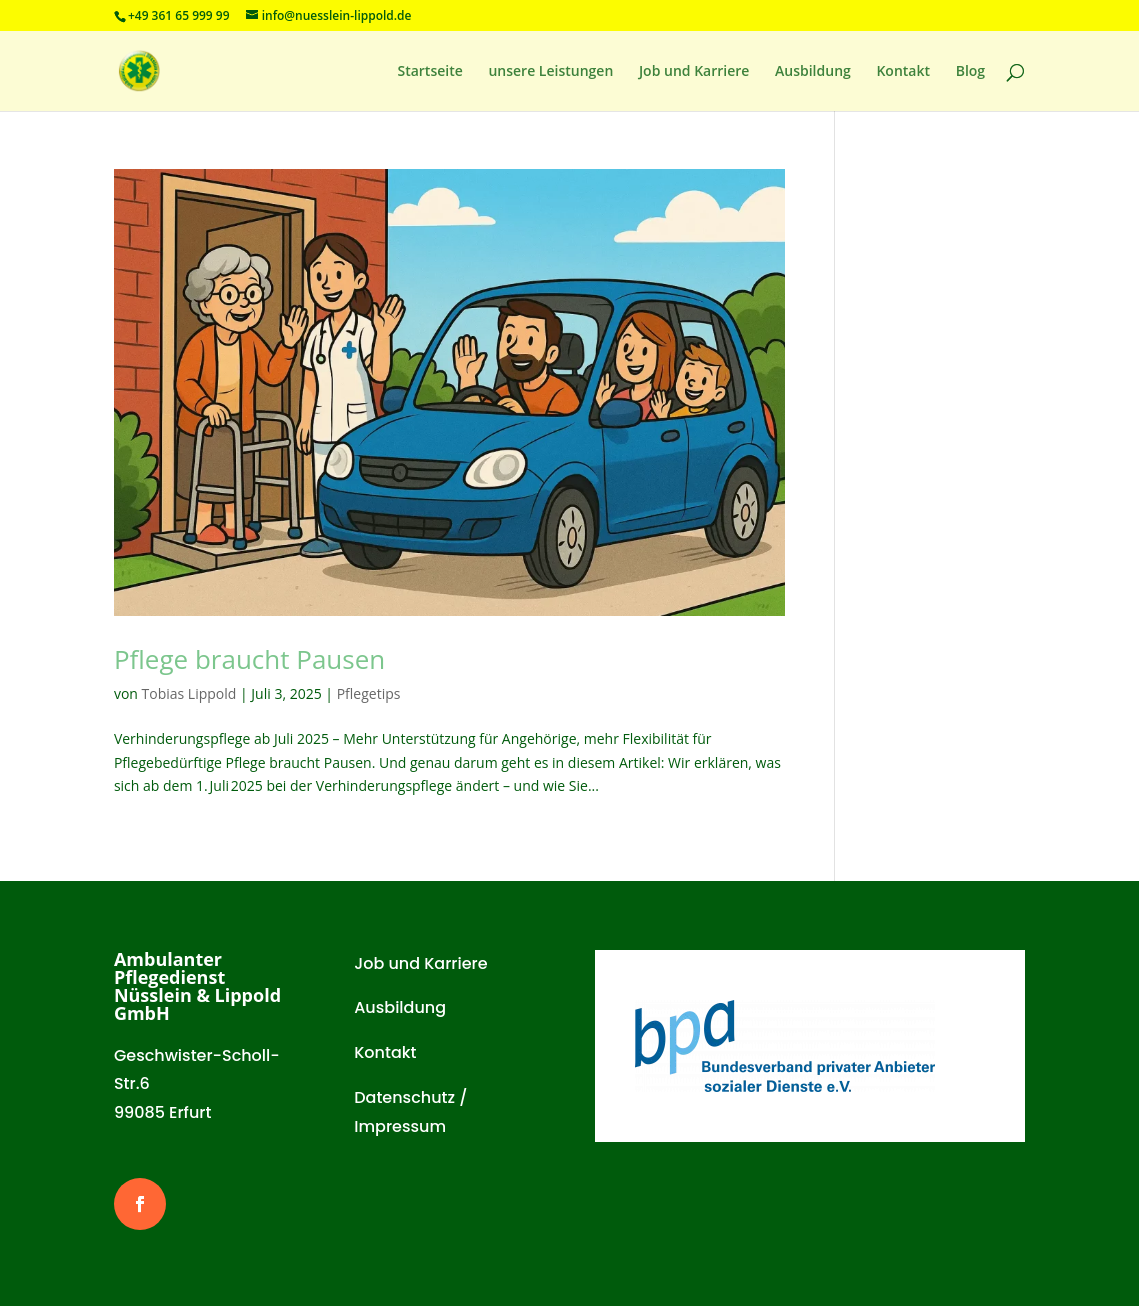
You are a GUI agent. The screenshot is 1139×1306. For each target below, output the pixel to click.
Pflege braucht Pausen (249, 659)
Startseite (429, 72)
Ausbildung (813, 72)
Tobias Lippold (189, 693)
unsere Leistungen (550, 72)
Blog (970, 72)
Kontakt (903, 72)
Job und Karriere (694, 72)
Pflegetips (369, 693)
